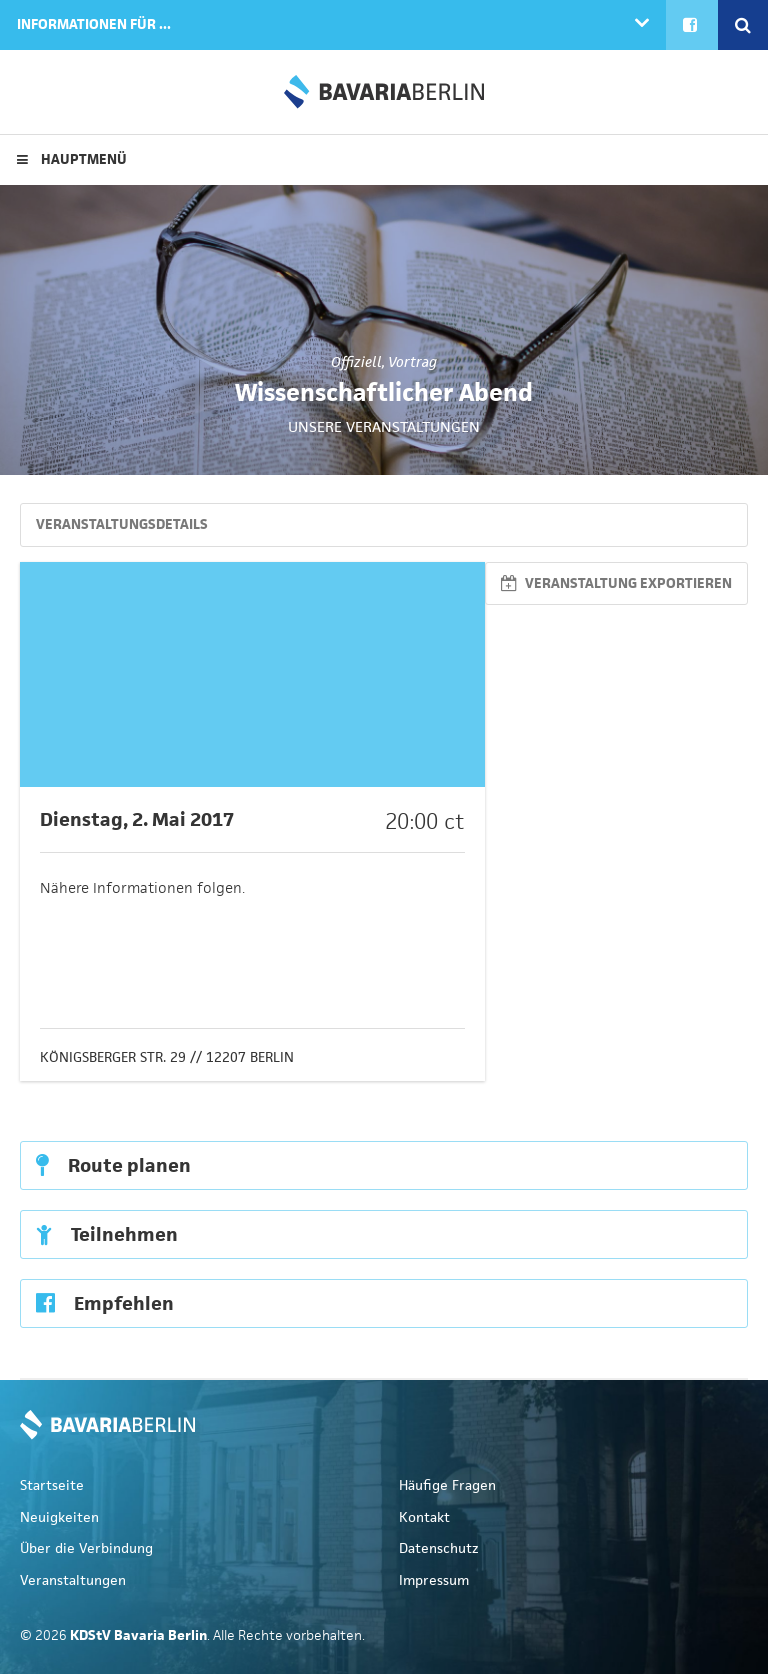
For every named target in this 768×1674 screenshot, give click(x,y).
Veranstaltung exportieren (616, 583)
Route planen (113, 1165)
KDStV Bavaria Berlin (384, 92)
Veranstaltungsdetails (122, 524)
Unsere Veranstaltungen (384, 426)
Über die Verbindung (86, 1548)
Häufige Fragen (447, 1485)
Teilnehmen (107, 1234)
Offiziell (356, 362)
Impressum (434, 1580)
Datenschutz (439, 1548)
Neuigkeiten (59, 1517)
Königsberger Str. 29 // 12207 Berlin (167, 1057)
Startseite (52, 1485)
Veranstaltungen (73, 1580)
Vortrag (412, 362)
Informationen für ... (94, 24)
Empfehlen (105, 1303)
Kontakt (424, 1517)
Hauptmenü (72, 159)
